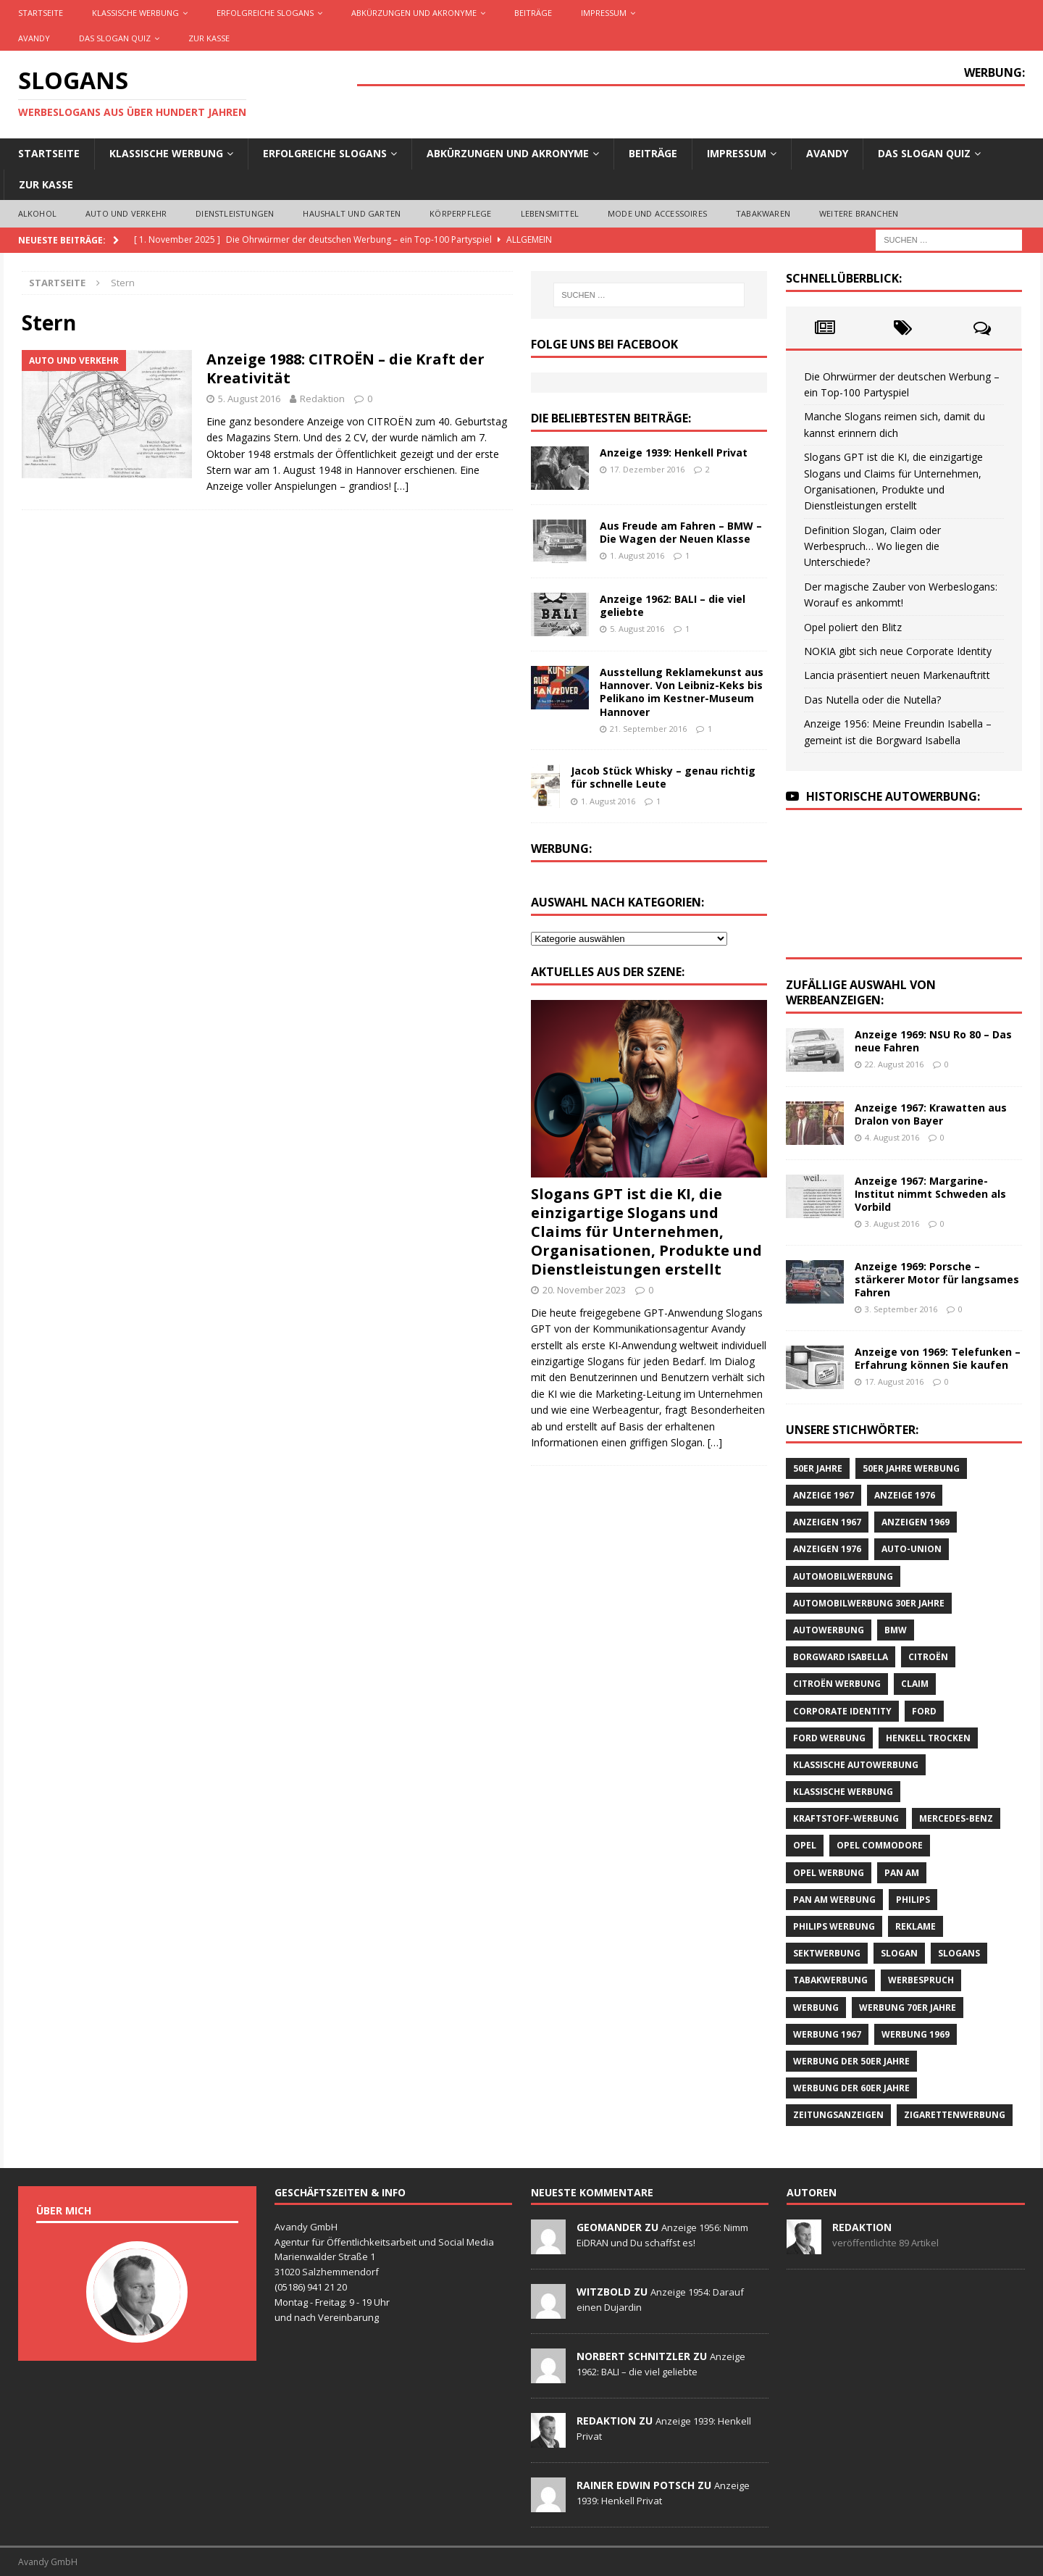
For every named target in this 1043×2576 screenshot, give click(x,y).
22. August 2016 (894, 1064)
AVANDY (34, 38)
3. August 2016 (892, 1223)
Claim (915, 1683)
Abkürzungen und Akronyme (414, 12)
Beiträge (533, 12)
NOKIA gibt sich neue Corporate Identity (898, 651)
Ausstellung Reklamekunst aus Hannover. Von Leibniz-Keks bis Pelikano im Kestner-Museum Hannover (681, 692)
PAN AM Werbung (834, 1899)
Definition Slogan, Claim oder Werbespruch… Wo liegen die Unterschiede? (872, 546)
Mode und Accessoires (657, 213)
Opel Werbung (828, 1873)
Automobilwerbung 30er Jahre (868, 1603)
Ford (924, 1711)
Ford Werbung (829, 1738)
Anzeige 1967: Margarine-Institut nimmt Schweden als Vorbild (930, 1194)
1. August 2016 (637, 555)
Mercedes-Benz (956, 1818)
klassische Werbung (843, 1791)
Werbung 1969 (915, 2034)
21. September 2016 (648, 728)
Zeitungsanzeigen (838, 2115)
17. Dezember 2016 (647, 469)
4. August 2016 (892, 1137)
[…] (401, 486)
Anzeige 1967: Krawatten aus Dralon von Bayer (931, 1114)
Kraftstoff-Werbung (846, 1818)
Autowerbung (828, 1630)
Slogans (959, 1953)
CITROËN (928, 1657)
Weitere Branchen (858, 213)
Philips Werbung (834, 1926)
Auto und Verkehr (126, 213)
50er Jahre (817, 1468)
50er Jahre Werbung (911, 1468)
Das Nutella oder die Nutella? (872, 699)
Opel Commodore (880, 1845)
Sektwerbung (826, 1953)
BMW (895, 1630)
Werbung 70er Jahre (907, 2007)
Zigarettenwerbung (954, 2115)
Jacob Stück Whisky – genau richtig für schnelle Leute (663, 777)
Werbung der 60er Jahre (851, 2088)
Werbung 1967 (827, 2034)
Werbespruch (921, 1980)
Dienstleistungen (235, 213)
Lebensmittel (550, 213)
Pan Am (901, 1873)
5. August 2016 (249, 398)
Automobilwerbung (843, 1576)
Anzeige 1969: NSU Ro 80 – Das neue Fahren (933, 1041)
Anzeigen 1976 (827, 1549)
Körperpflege (460, 213)
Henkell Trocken (928, 1738)
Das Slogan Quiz (115, 38)
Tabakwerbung (830, 1980)
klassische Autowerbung (855, 1765)
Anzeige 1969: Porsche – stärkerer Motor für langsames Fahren (937, 1279)
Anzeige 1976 (904, 1495)
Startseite (40, 12)
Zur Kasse (209, 38)
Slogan (899, 1953)
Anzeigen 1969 (915, 1522)
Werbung (816, 2007)
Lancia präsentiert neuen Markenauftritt (897, 675)
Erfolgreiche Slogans (265, 12)
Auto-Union (911, 1549)
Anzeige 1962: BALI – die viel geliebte (672, 605)
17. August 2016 (894, 1381)
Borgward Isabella (840, 1657)
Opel (804, 1845)
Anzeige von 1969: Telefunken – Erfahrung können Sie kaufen (938, 1358)
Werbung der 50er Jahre (851, 2061)
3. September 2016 (901, 1309)
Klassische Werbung (135, 12)
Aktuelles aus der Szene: (607, 972)
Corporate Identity (842, 1711)
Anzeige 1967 (823, 1495)
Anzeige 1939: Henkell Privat (673, 452)
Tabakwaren (763, 213)
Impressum (604, 12)
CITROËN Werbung (837, 1683)
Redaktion (322, 398)
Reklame (915, 1926)
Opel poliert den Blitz (853, 627)
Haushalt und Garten (352, 213)
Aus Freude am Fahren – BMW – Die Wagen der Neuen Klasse (681, 532)
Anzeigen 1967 (827, 1522)
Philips (913, 1899)
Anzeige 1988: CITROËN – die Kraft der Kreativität (345, 368)
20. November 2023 (584, 1289)
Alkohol (37, 213)
